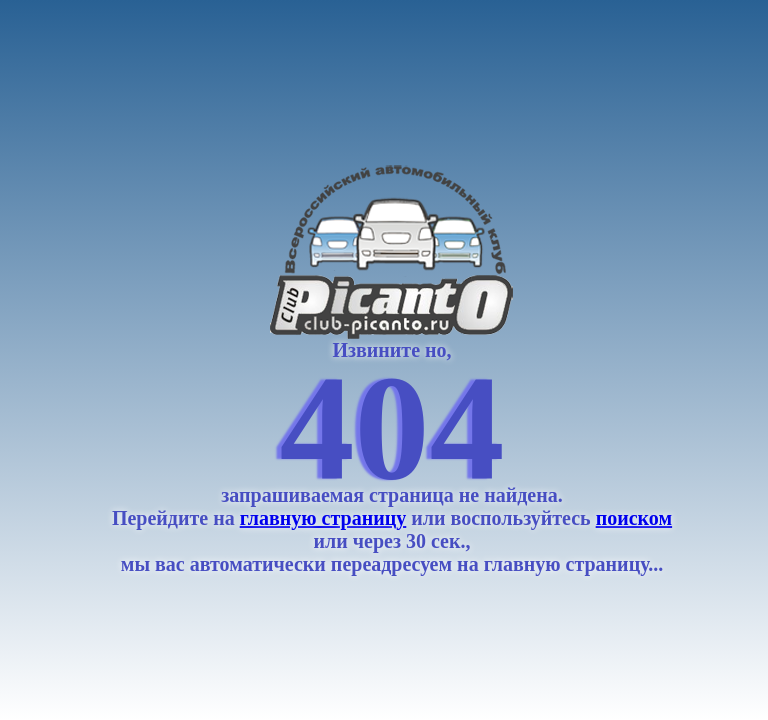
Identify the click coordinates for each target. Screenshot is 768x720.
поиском (634, 518)
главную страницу (323, 518)
